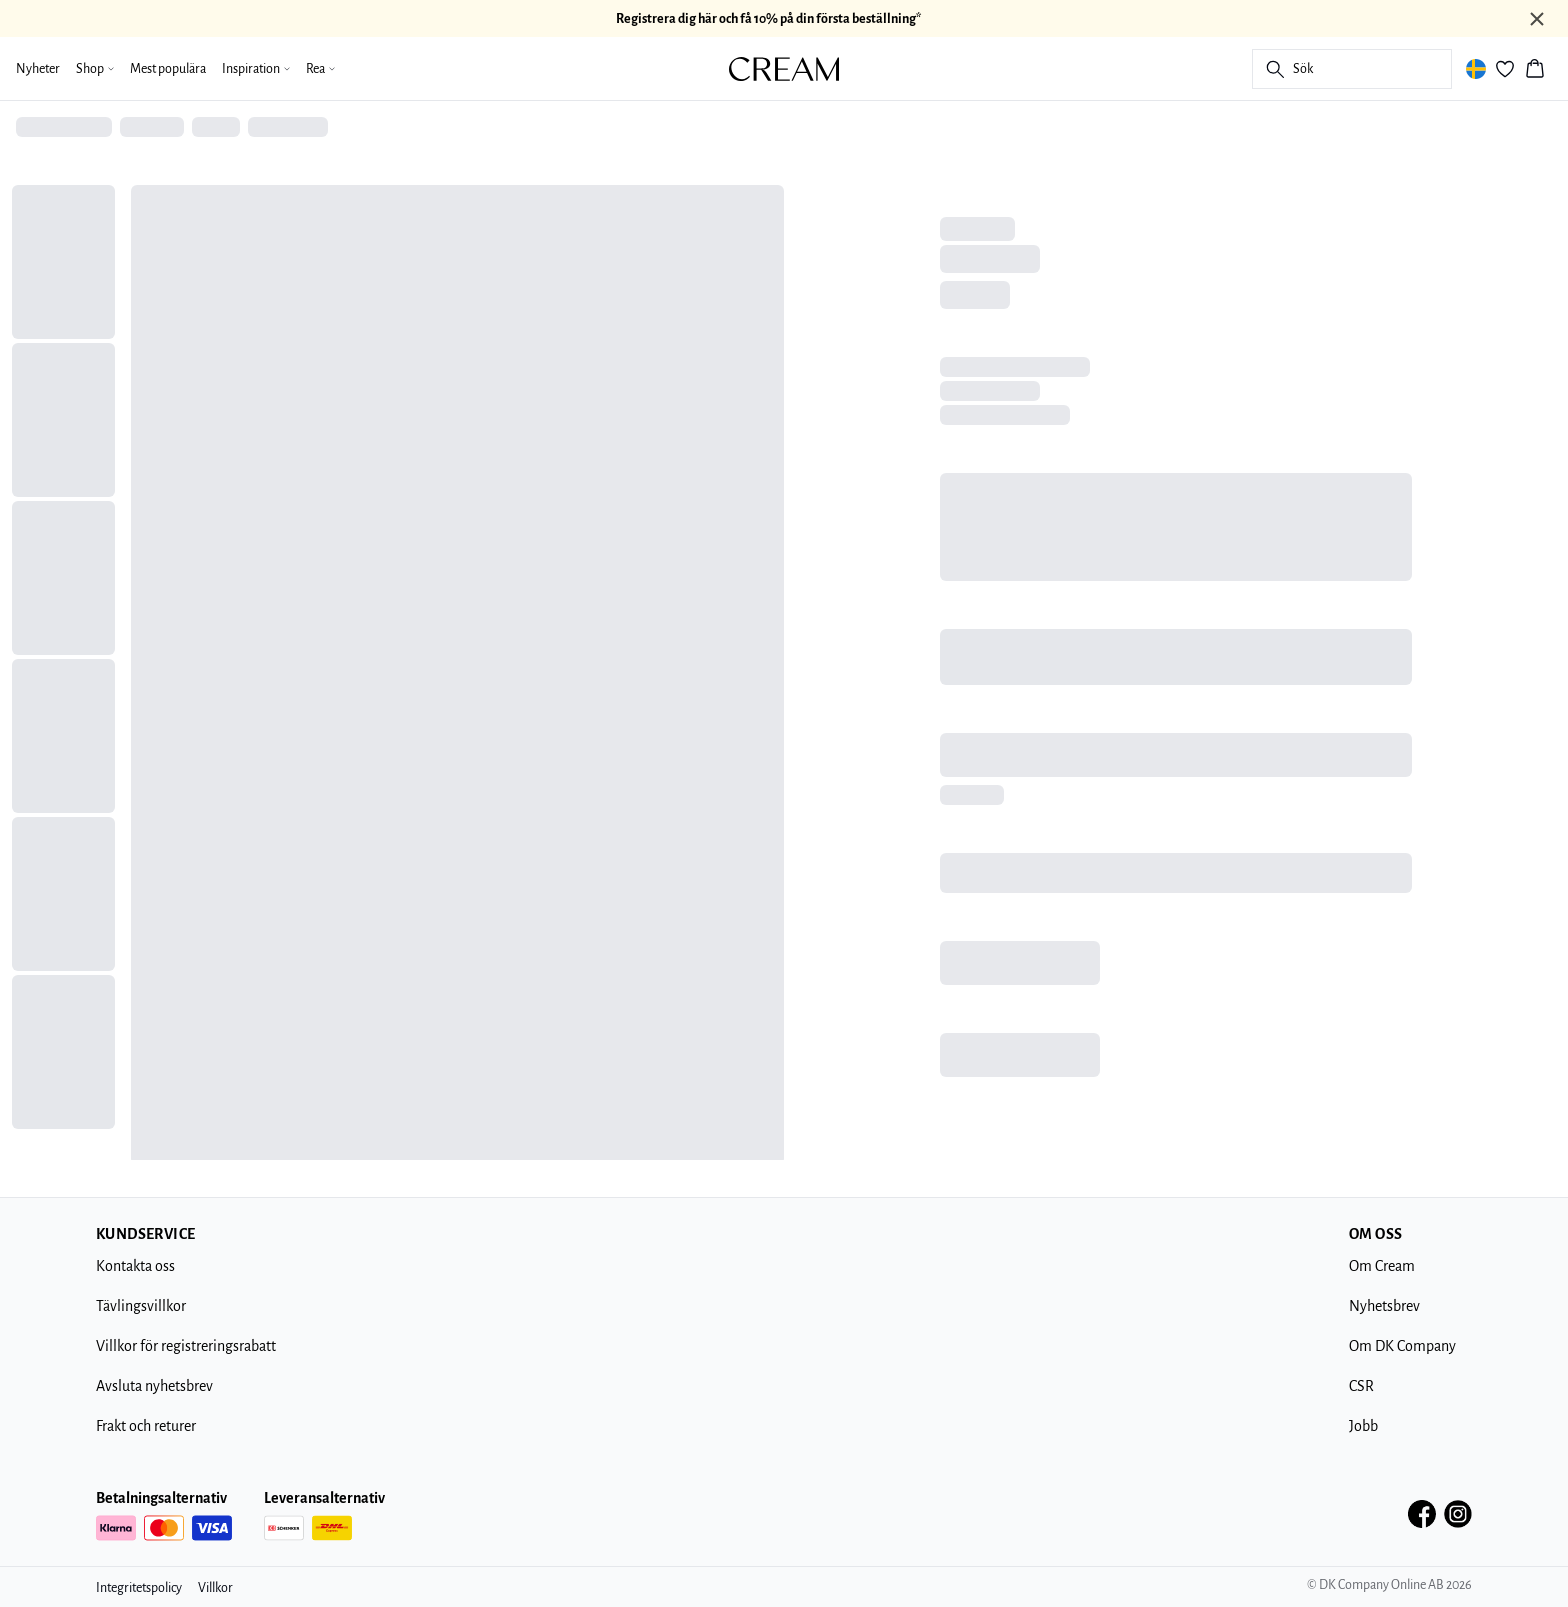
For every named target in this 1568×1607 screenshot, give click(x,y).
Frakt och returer (146, 1426)
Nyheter (38, 69)
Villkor (215, 1588)
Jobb (1363, 1426)
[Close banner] (1537, 19)
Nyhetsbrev (1384, 1306)
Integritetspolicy (139, 1588)
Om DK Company (1402, 1346)
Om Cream (1382, 1266)
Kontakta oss (135, 1266)
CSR (1361, 1386)
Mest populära (168, 69)
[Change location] (1476, 69)
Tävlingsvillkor (141, 1306)
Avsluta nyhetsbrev (154, 1386)
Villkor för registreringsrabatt (186, 1346)
